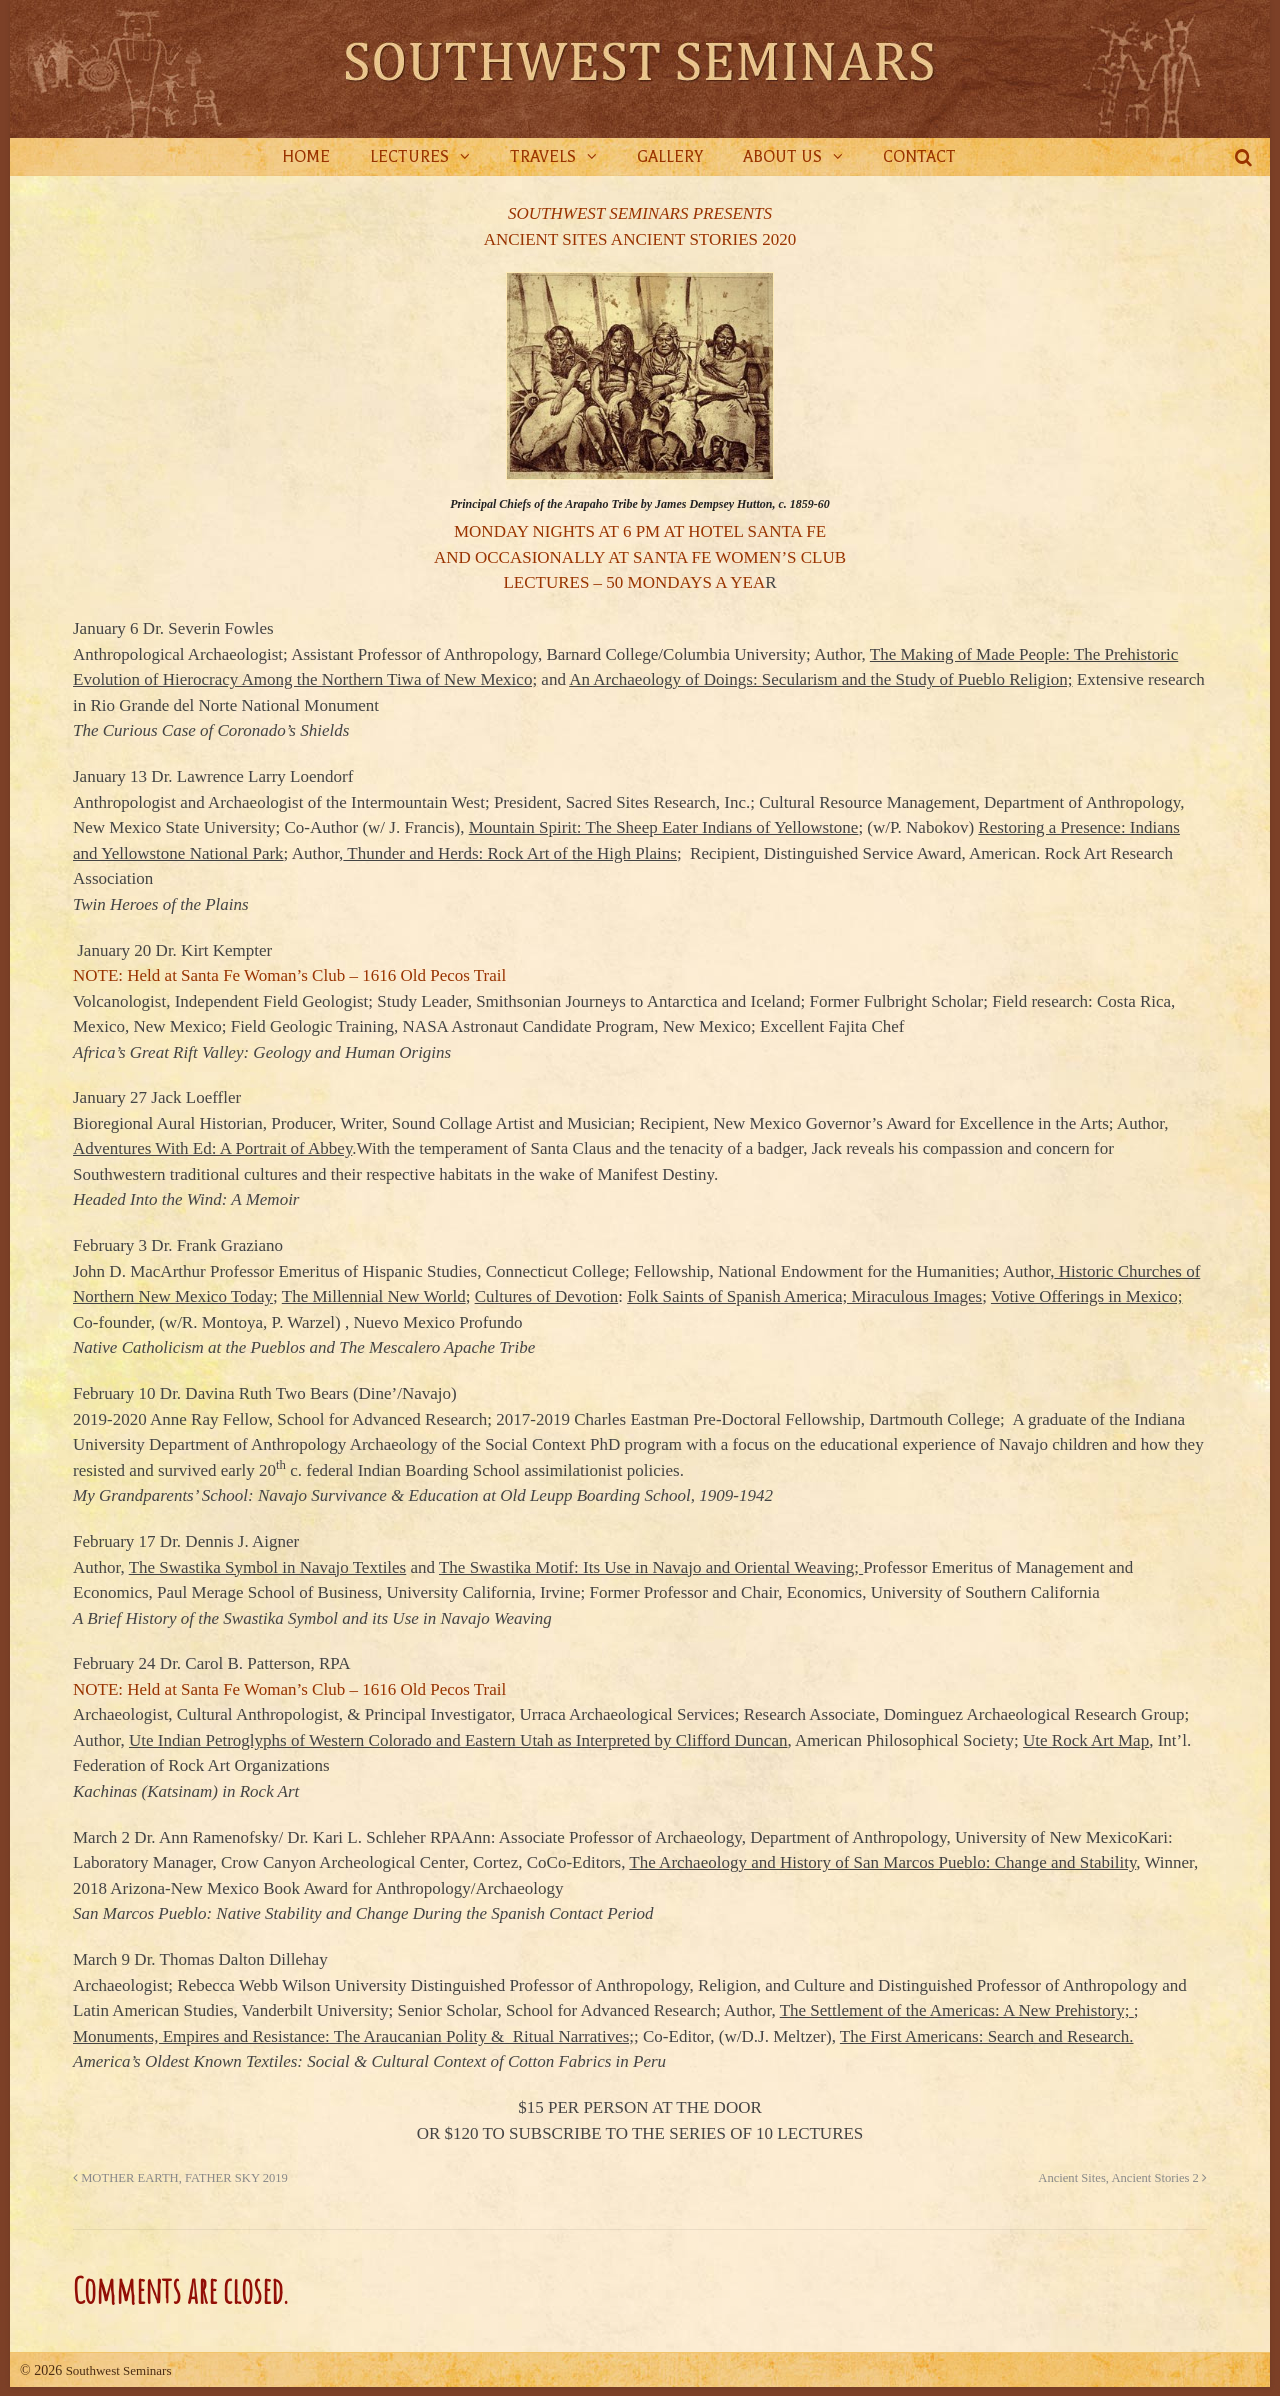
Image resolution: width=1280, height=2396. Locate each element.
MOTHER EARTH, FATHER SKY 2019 (180, 2178)
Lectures (409, 157)
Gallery (670, 157)
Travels (543, 157)
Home (306, 157)
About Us (782, 157)
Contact (919, 157)
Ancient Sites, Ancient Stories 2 (1122, 2178)
